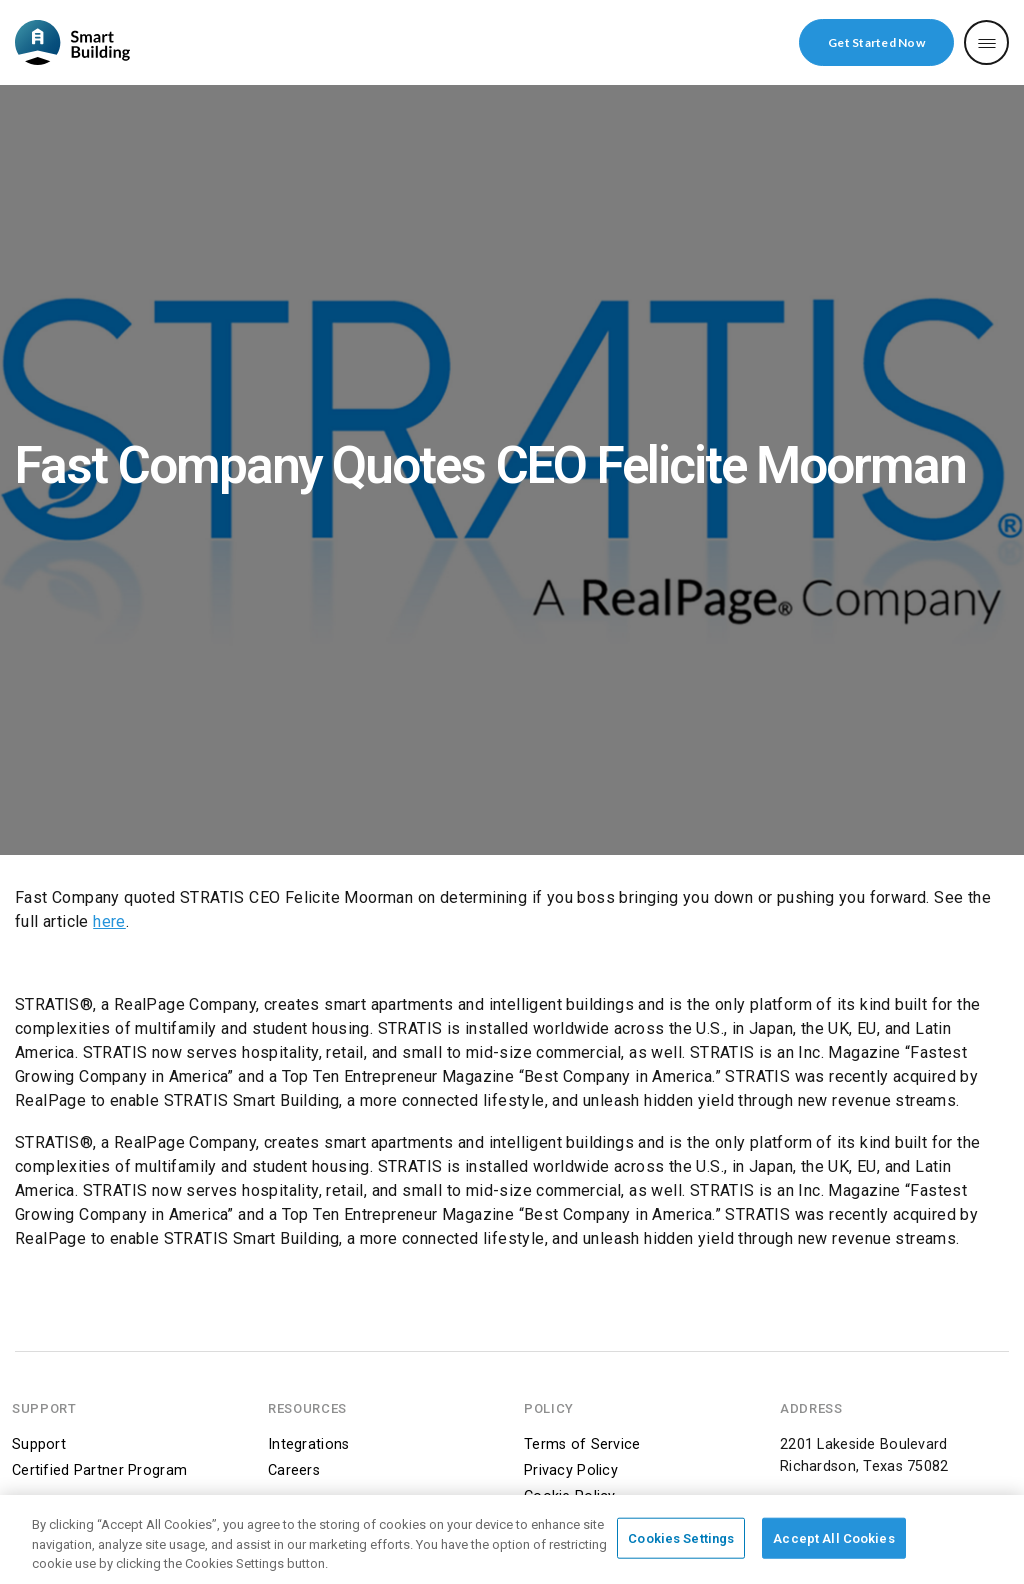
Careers (294, 1470)
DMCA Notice (569, 1522)
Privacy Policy (571, 1470)
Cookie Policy (570, 1496)
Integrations (308, 1444)
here (109, 921)
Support (39, 1444)
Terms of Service (582, 1444)
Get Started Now (876, 42)
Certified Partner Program (99, 1470)
